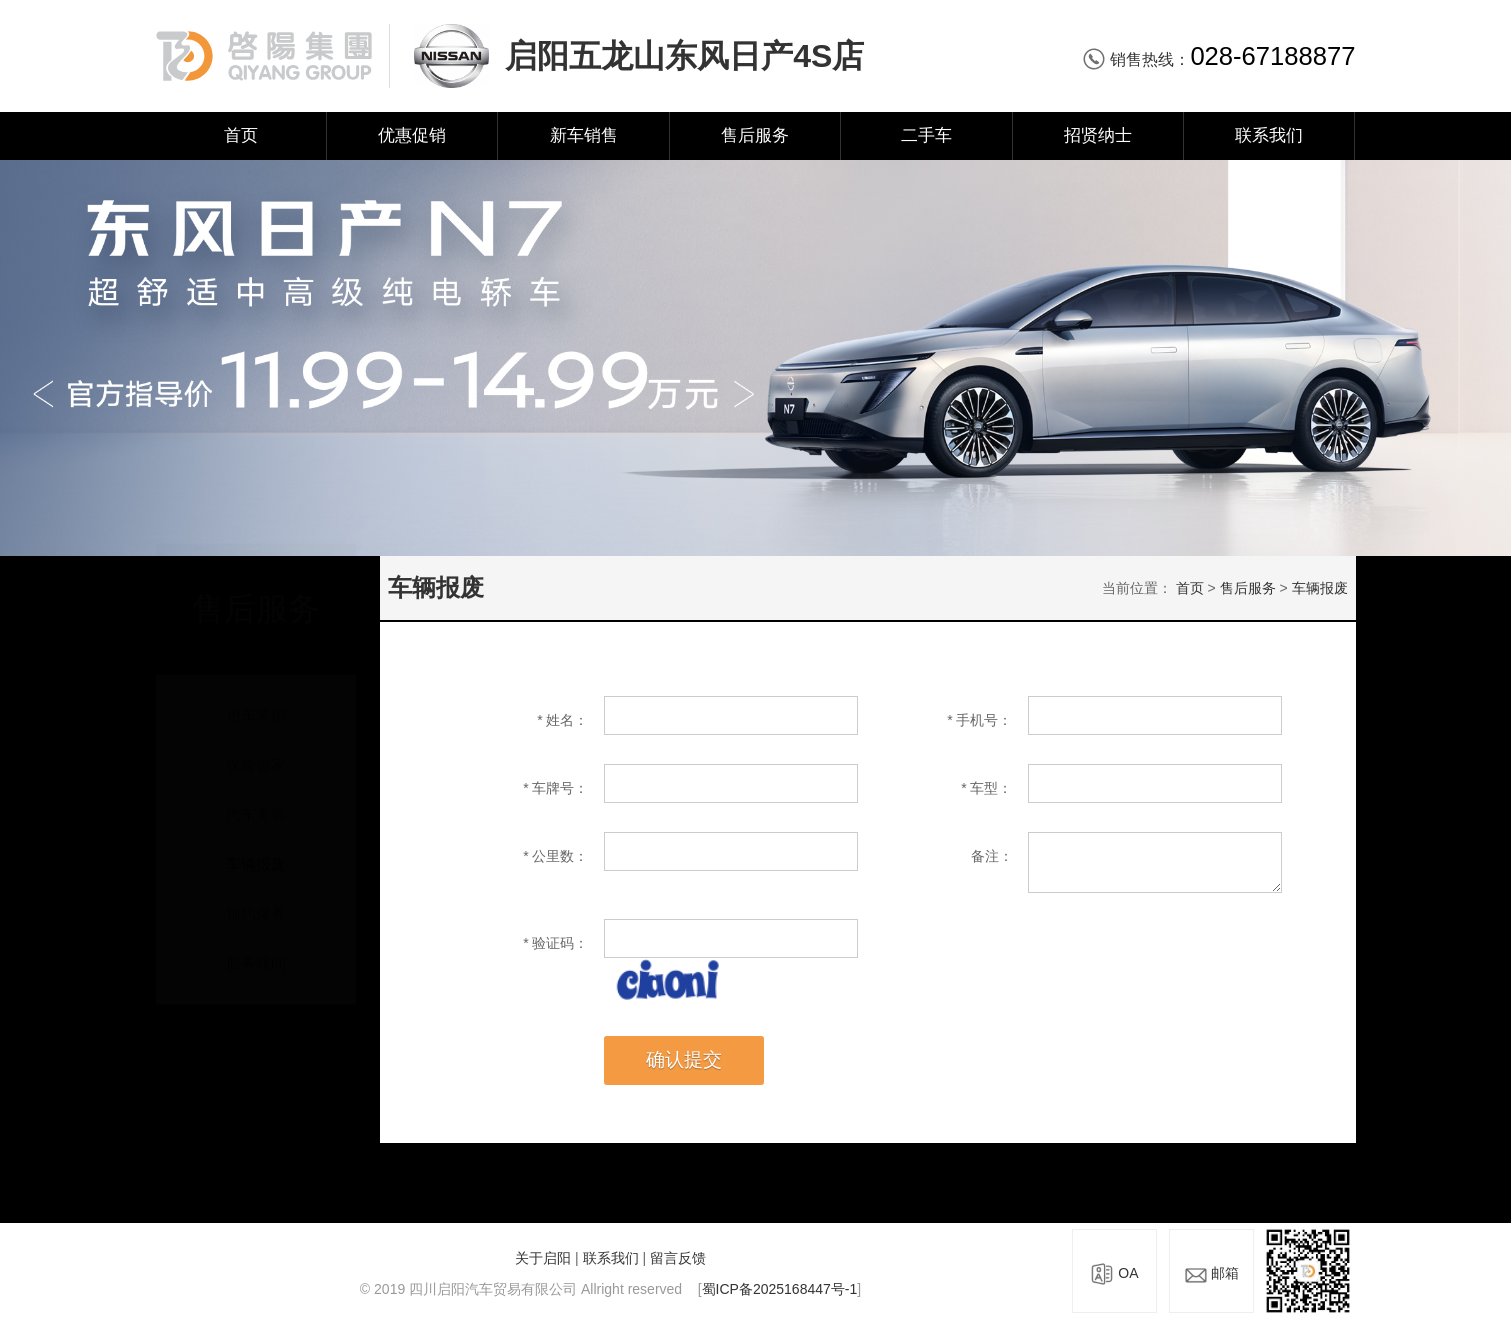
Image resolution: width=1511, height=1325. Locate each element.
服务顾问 (256, 944)
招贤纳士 (1098, 135)
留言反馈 (678, 1258)
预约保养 (256, 894)
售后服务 (755, 135)
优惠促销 (412, 135)
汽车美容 (256, 795)
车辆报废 (256, 845)
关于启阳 (543, 1258)
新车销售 (584, 135)
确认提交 (684, 1059)
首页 (241, 135)
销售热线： (1219, 59)
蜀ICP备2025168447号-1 (780, 1289)
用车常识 (256, 696)
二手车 (926, 135)
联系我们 (1269, 135)
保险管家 (256, 745)
